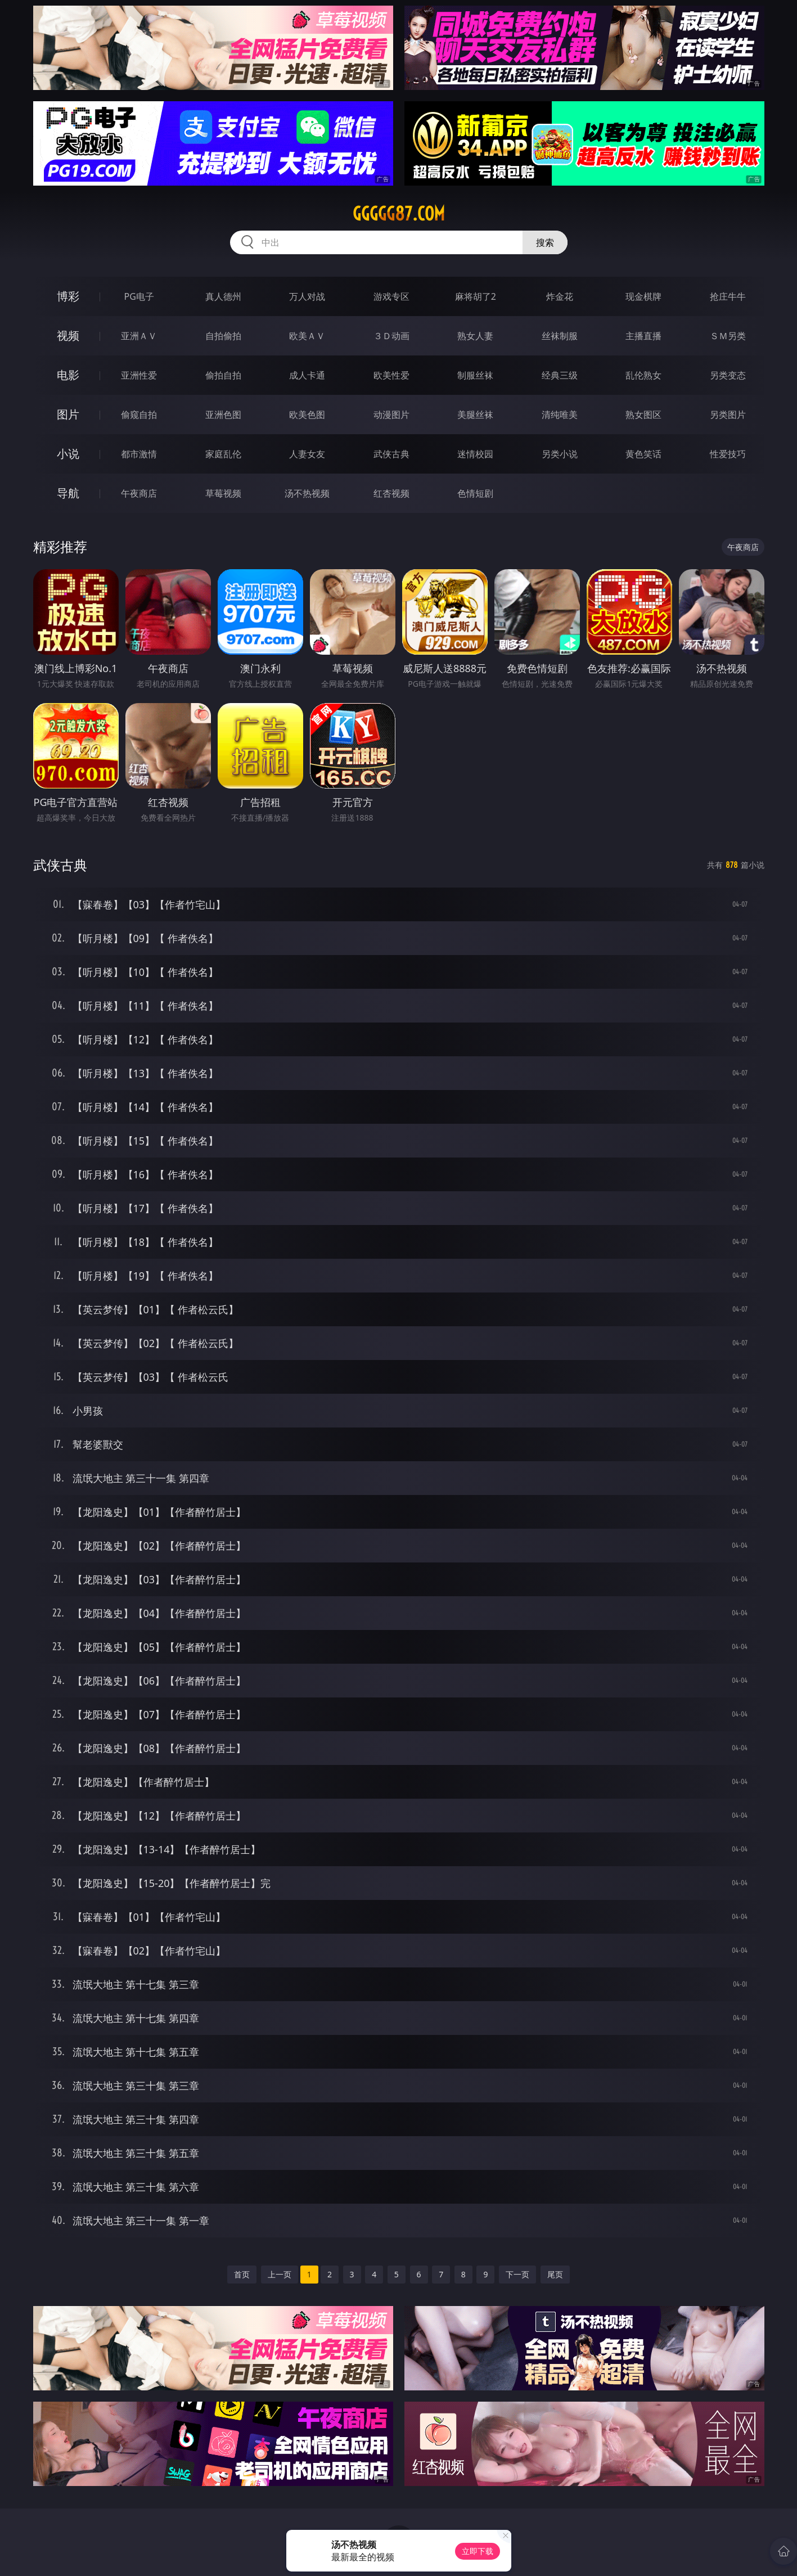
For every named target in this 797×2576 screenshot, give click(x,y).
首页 (242, 2274)
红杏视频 (391, 493)
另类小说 (560, 454)
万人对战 (307, 296)
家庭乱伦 (223, 454)
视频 (68, 335)
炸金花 (559, 296)
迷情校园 (475, 454)
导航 (68, 493)
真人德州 (223, 296)
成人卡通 (307, 375)
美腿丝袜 (475, 414)
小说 (68, 453)
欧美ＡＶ (307, 336)
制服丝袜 (475, 375)
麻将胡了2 (475, 296)
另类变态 (728, 375)
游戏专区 (391, 296)
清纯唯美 (560, 414)
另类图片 (728, 414)
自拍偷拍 (223, 336)
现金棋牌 (643, 296)
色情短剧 (475, 493)
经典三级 (560, 375)
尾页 (555, 2274)
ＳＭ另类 (728, 336)
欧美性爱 (391, 375)
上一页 (279, 2274)
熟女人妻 (475, 336)
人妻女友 (307, 454)
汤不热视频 (307, 493)
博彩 (68, 296)
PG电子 (139, 296)
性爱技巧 (728, 454)
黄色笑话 (643, 454)
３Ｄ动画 (391, 336)
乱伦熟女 (643, 375)
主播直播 (643, 336)
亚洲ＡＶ (139, 336)
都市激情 (139, 454)
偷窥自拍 (139, 414)
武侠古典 (391, 454)
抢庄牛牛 (728, 296)
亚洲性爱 (139, 375)
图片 (68, 414)
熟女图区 (643, 414)
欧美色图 (307, 414)
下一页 (517, 2274)
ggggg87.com (399, 213)
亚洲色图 (223, 414)
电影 (68, 374)
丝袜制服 (560, 336)
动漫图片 (391, 414)
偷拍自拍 (223, 375)
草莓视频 (223, 493)
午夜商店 (139, 493)
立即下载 (477, 2551)
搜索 (545, 242)
